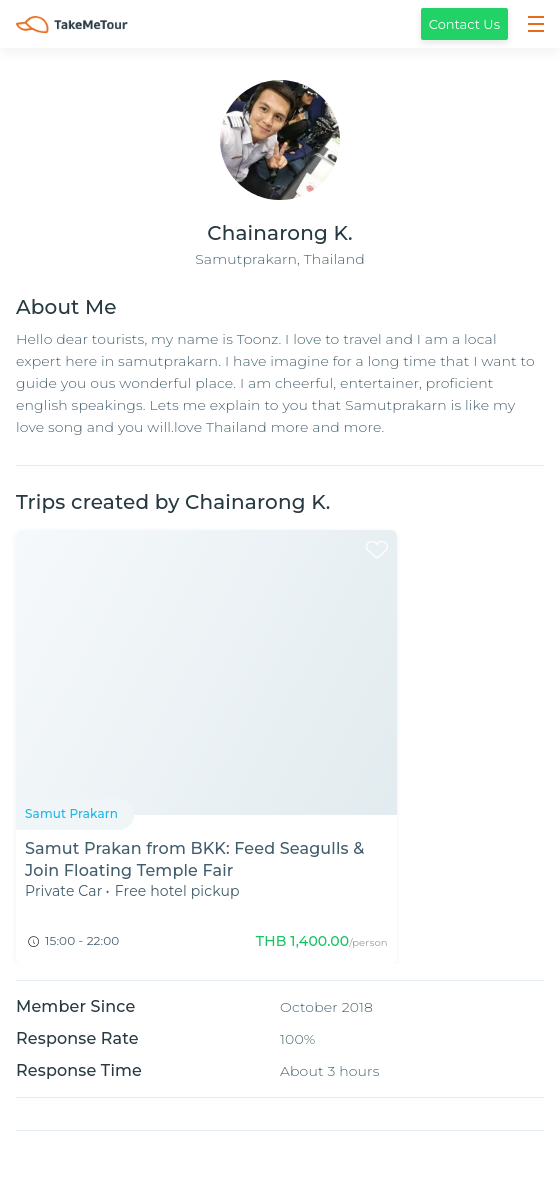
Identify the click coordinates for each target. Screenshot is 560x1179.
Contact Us (464, 24)
